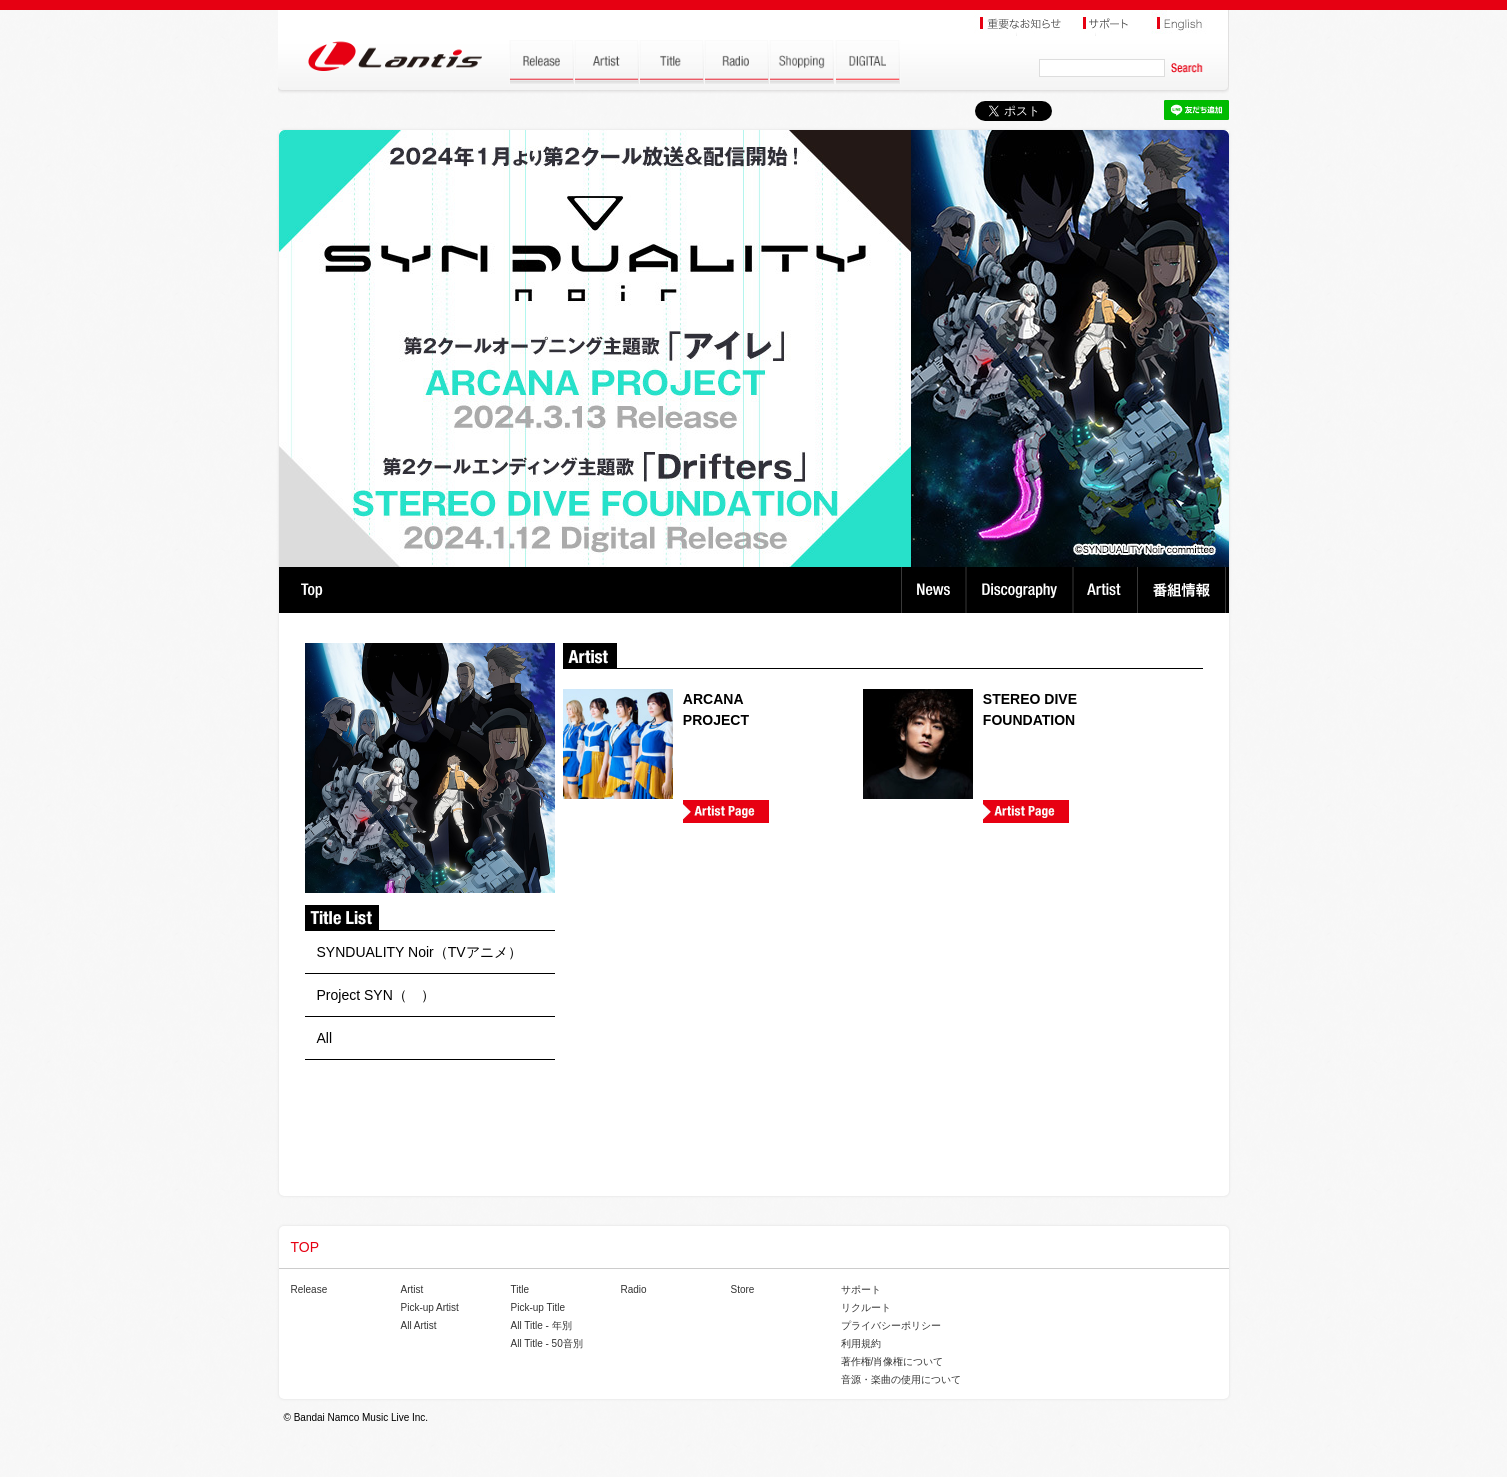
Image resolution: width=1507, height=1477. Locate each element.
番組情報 (1184, 590)
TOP (311, 590)
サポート (861, 1289)
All (325, 1038)
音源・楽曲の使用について (901, 1379)
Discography (1021, 590)
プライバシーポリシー (891, 1325)
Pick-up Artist (430, 1307)
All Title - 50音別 (547, 1343)
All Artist (419, 1325)
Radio (634, 1289)
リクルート (866, 1307)
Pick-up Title (538, 1307)
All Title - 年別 (541, 1325)
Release (309, 1289)
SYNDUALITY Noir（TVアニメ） (419, 952)
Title (520, 1289)
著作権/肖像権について (892, 1361)
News (933, 590)
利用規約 (861, 1343)
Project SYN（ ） (376, 995)
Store (743, 1289)
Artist (1107, 590)
